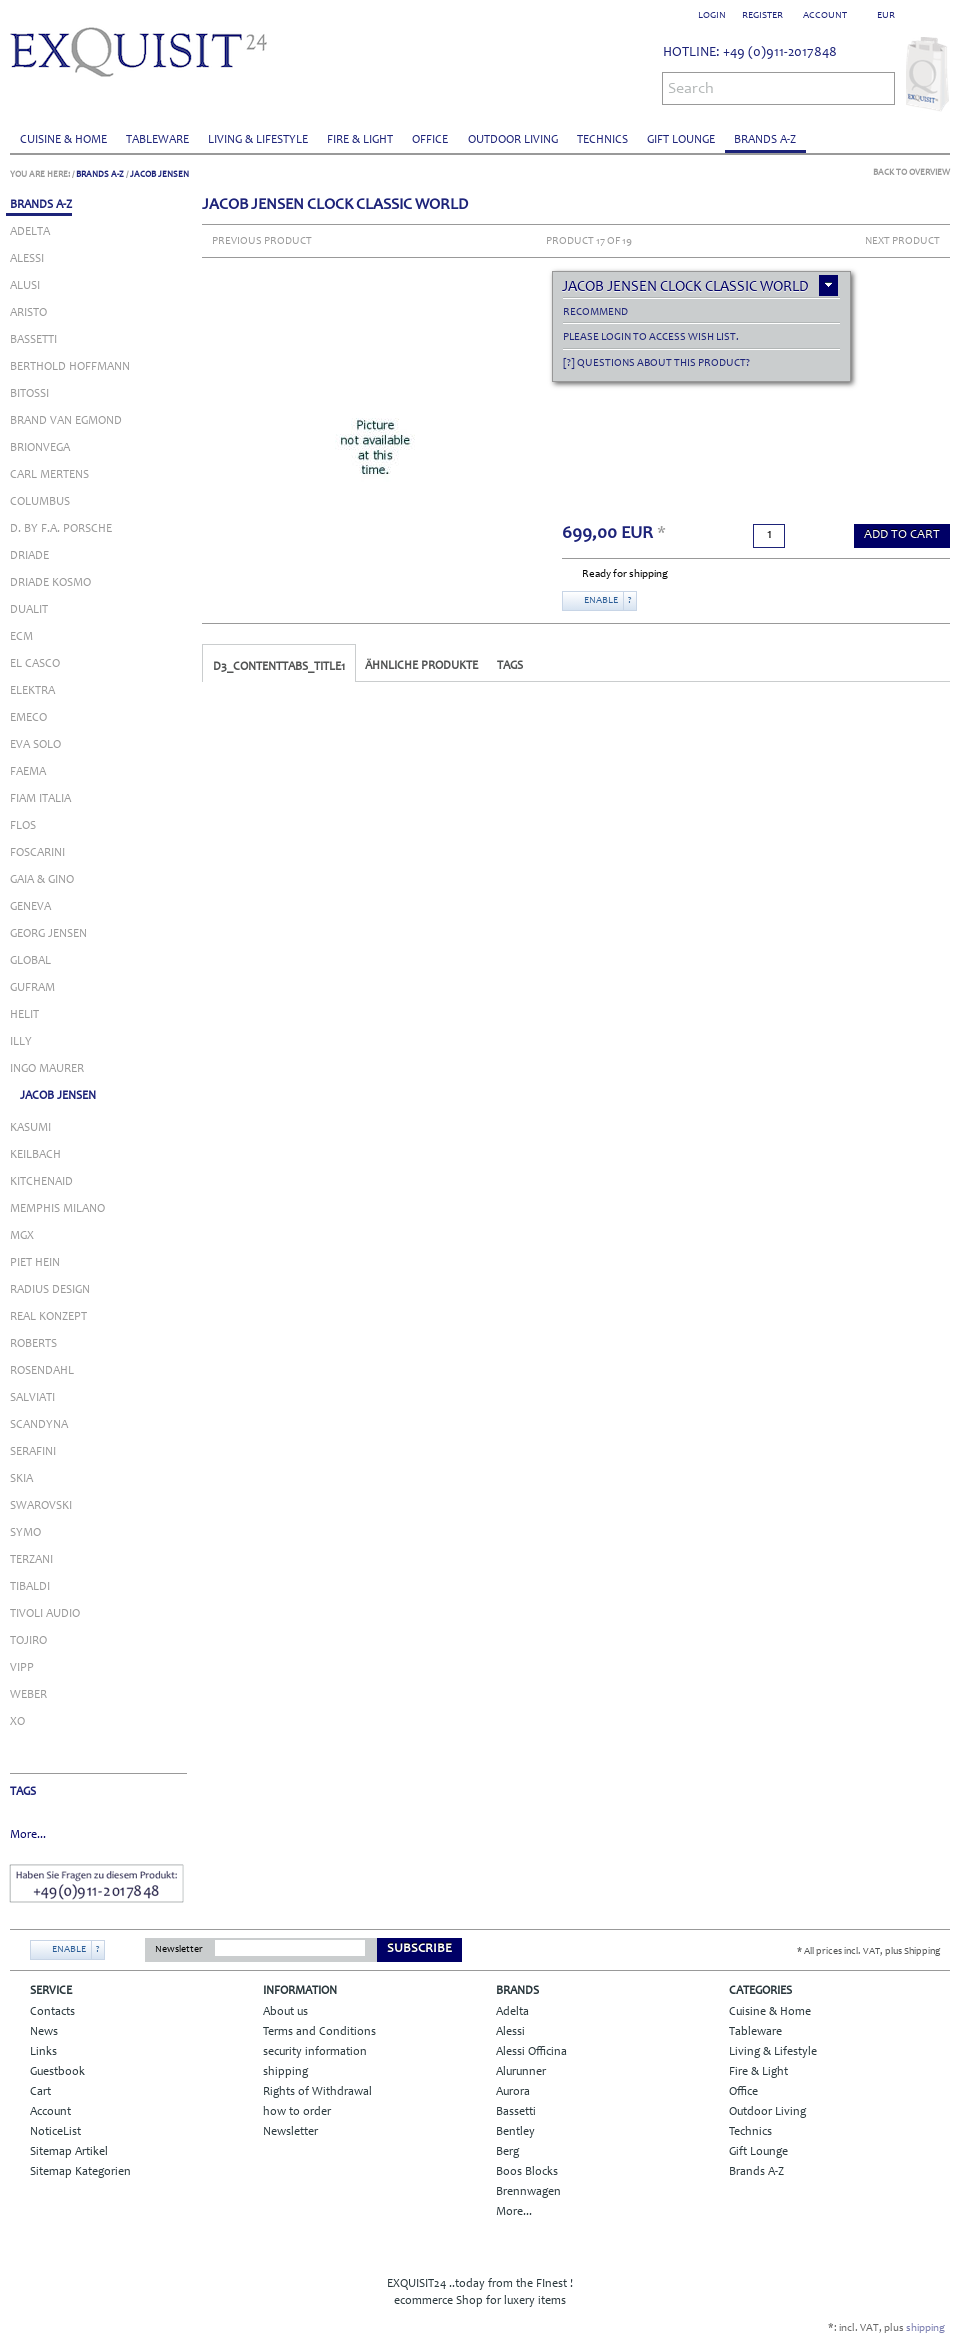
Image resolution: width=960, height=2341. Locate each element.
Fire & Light (360, 140)
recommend (595, 312)
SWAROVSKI (41, 1506)
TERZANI (31, 1560)
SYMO (25, 1533)
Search (691, 89)
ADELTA (30, 232)
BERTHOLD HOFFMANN (70, 367)
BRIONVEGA (40, 448)
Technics (602, 140)
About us (285, 2012)
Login (712, 16)
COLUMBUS (40, 502)
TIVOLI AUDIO (45, 1614)
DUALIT (29, 610)
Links (43, 2052)
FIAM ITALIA (40, 799)
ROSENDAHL (42, 1371)
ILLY (21, 1042)
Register (762, 16)
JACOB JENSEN (159, 174)
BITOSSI (29, 394)
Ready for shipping (625, 574)
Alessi (510, 2032)
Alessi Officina (531, 2052)
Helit (24, 1015)
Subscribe (419, 1949)
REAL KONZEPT (48, 1317)
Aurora (513, 2092)
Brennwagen (528, 2192)
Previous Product (262, 241)
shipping (285, 2072)
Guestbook (57, 2072)
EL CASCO (35, 664)
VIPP (22, 1668)
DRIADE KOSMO (50, 583)
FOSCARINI (37, 853)
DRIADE (29, 556)
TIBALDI (30, 1587)
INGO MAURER (47, 1069)
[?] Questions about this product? (656, 363)
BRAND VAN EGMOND (66, 421)
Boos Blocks (527, 2172)
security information (315, 2052)
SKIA (21, 1479)
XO (17, 1722)
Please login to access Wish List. (651, 337)
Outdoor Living (513, 140)
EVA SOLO (35, 745)
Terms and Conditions (319, 2032)
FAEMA (28, 772)
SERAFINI (33, 1452)
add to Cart (902, 535)
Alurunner (521, 2072)
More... (28, 1835)
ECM (21, 637)
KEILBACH (35, 1155)
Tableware (157, 140)
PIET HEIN (35, 1263)
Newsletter (179, 1950)
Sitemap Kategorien (80, 2172)
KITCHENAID (41, 1182)
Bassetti (516, 2112)
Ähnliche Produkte (421, 666)
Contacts (52, 2012)
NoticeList (55, 2132)
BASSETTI (33, 340)
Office (430, 140)
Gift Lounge (681, 140)
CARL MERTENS (49, 475)
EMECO (28, 718)
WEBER (28, 1695)
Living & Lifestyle (258, 140)
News (44, 2032)
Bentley (515, 2132)
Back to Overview (911, 172)
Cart (40, 2092)
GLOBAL (30, 961)
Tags (510, 666)
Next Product (902, 241)
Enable (601, 601)
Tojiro (28, 1641)
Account (50, 2112)
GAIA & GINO (42, 880)
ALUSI (25, 286)
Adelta (512, 2012)
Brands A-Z (765, 140)
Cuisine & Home (63, 140)
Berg (507, 2152)
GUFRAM (32, 988)
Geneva (30, 907)
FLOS (23, 826)
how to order (297, 2112)
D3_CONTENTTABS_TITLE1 (279, 667)
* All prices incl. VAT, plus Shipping (868, 1952)
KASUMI (30, 1128)
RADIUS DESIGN (50, 1290)
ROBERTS (33, 1344)
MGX (22, 1236)
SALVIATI (32, 1398)
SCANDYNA (39, 1425)
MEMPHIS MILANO (57, 1209)
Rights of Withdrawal (317, 2092)
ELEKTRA (32, 691)
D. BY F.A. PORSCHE (61, 529)
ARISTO (28, 313)
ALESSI (27, 259)
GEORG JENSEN (48, 934)
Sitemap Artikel (69, 2152)
